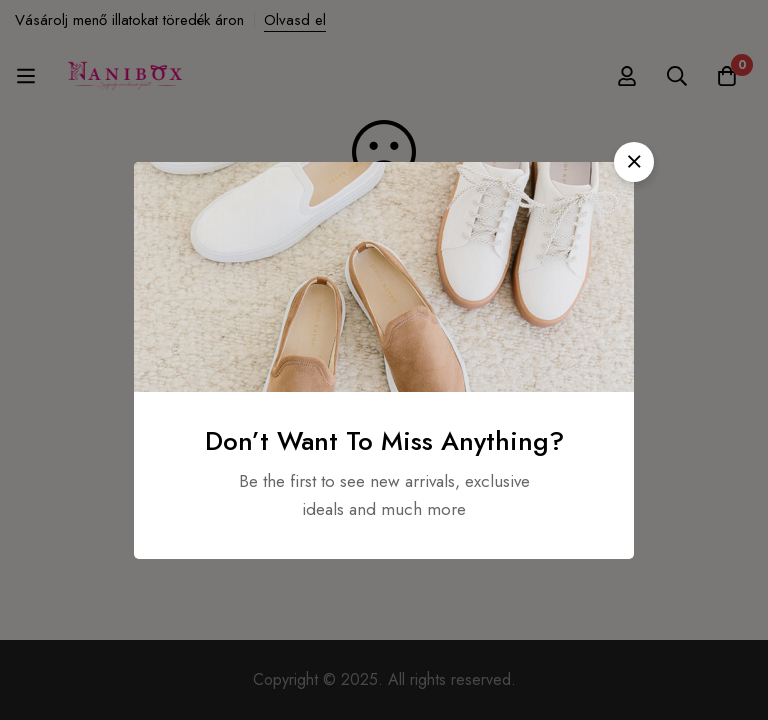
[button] (634, 162)
